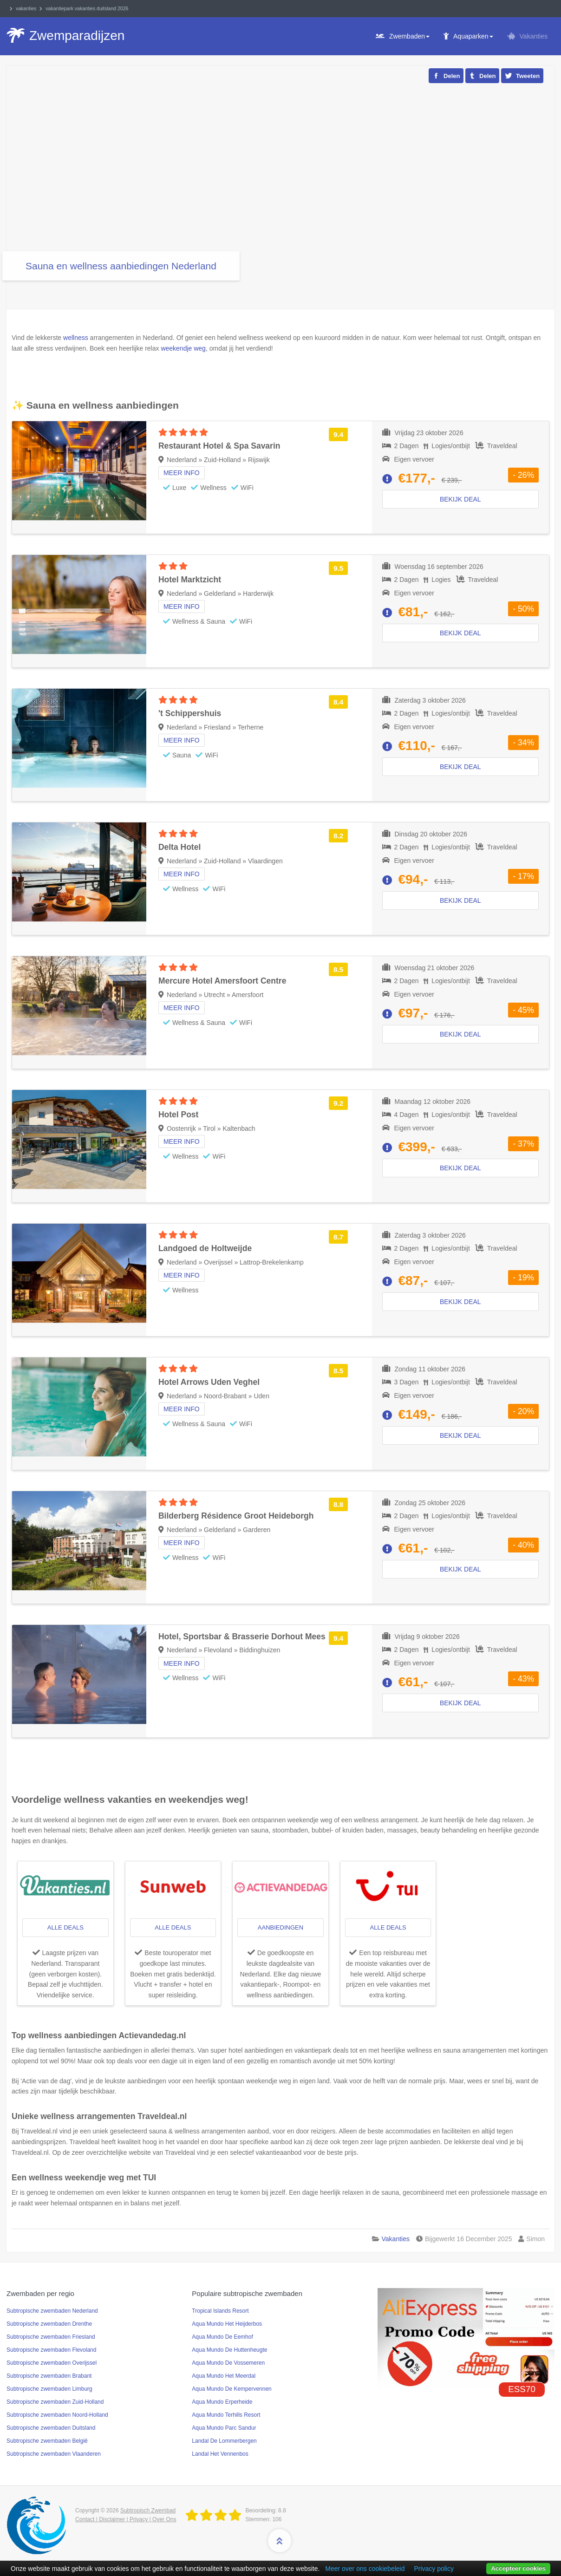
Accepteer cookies (518, 2568)
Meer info (181, 740)
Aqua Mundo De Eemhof (222, 2337)
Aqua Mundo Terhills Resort (226, 2415)
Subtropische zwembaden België (47, 2441)
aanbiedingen (280, 1927)
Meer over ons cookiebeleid (364, 2568)
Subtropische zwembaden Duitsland (51, 2428)
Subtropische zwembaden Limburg (49, 2389)
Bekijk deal (460, 633)
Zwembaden (409, 36)
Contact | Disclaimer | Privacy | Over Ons (125, 2519)
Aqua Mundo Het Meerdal (223, 2376)
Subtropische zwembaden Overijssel (52, 2363)
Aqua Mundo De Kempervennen (231, 2389)
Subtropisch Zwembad (148, 2510)
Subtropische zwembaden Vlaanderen (54, 2454)
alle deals (65, 1927)
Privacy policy (434, 2568)
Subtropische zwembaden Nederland (52, 2311)
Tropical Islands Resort (220, 2311)
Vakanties (534, 36)
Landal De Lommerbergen (224, 2441)
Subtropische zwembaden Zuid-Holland (55, 2402)
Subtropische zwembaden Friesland (51, 2337)
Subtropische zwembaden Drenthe (49, 2324)
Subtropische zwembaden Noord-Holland (57, 2415)
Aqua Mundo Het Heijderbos (227, 2324)
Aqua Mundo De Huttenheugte (229, 2350)
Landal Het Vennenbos (220, 2454)
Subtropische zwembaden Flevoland (51, 2350)
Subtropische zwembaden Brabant (49, 2376)
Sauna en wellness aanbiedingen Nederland (121, 266)
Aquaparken (473, 36)
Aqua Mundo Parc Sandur (224, 2428)
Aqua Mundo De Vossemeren (228, 2363)
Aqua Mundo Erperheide (222, 2402)
